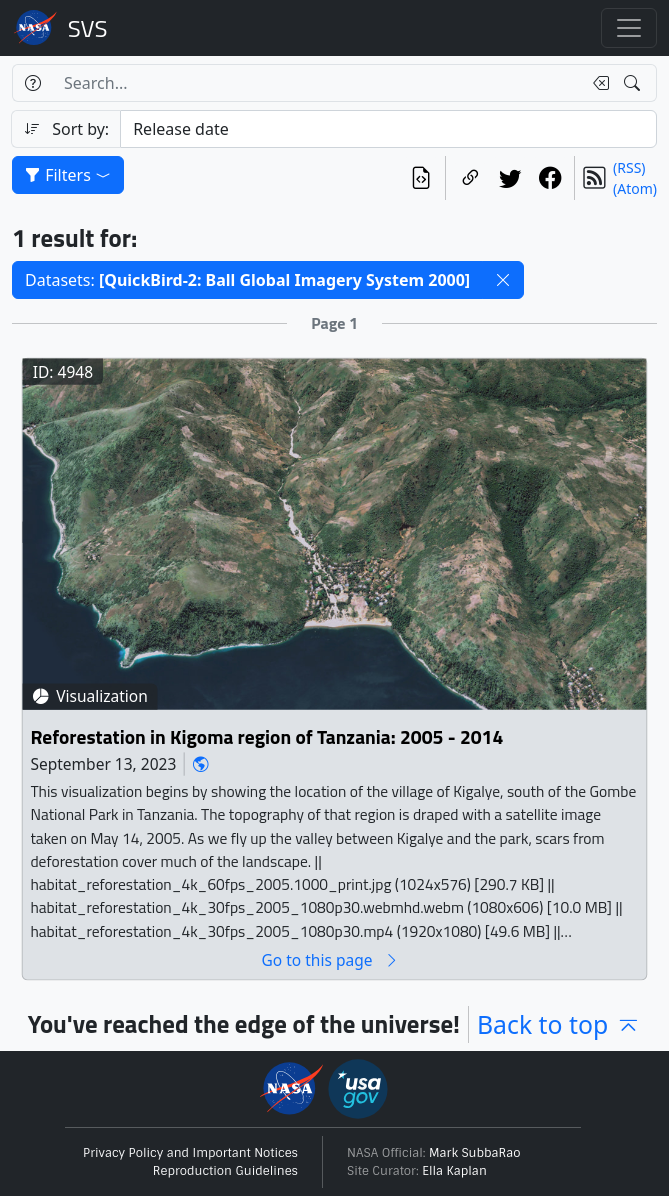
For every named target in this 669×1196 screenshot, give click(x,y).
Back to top (559, 1024)
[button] (503, 280)
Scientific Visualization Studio (88, 28)
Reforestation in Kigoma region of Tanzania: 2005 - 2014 (266, 736)
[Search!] (634, 83)
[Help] (32, 83)
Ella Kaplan (454, 1171)
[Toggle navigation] (629, 28)
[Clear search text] (597, 83)
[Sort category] (388, 129)
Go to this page (330, 959)
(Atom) (635, 188)
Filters (68, 175)
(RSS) (629, 167)
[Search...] (317, 83)
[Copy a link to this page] (470, 178)
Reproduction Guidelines (225, 1171)
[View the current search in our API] (421, 178)
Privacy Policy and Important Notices (190, 1153)
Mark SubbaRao (475, 1153)
